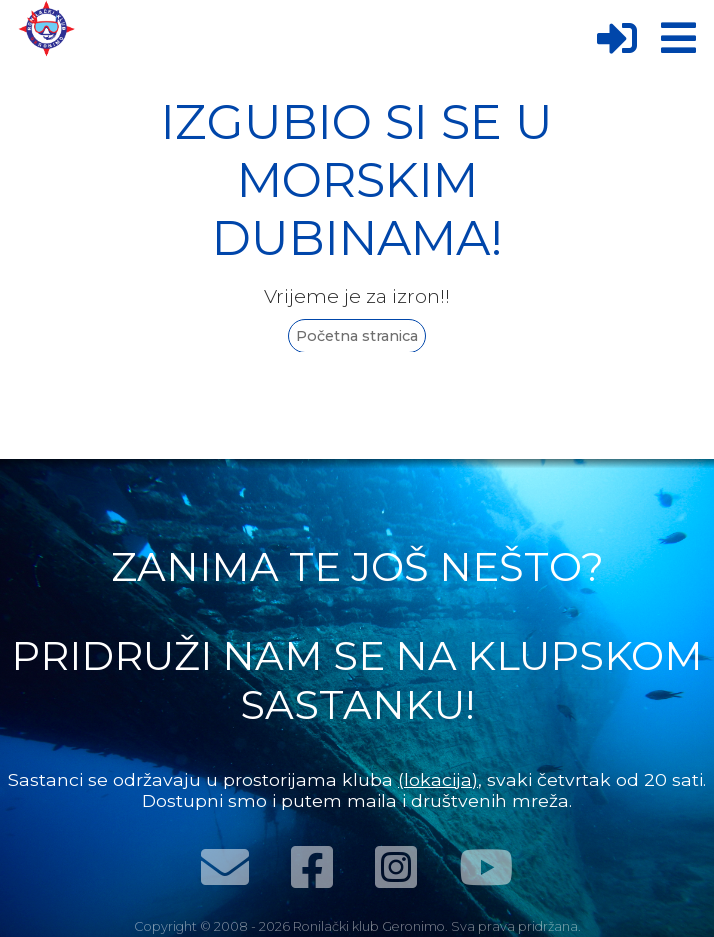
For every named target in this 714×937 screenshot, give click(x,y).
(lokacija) (438, 779)
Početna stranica (357, 336)
